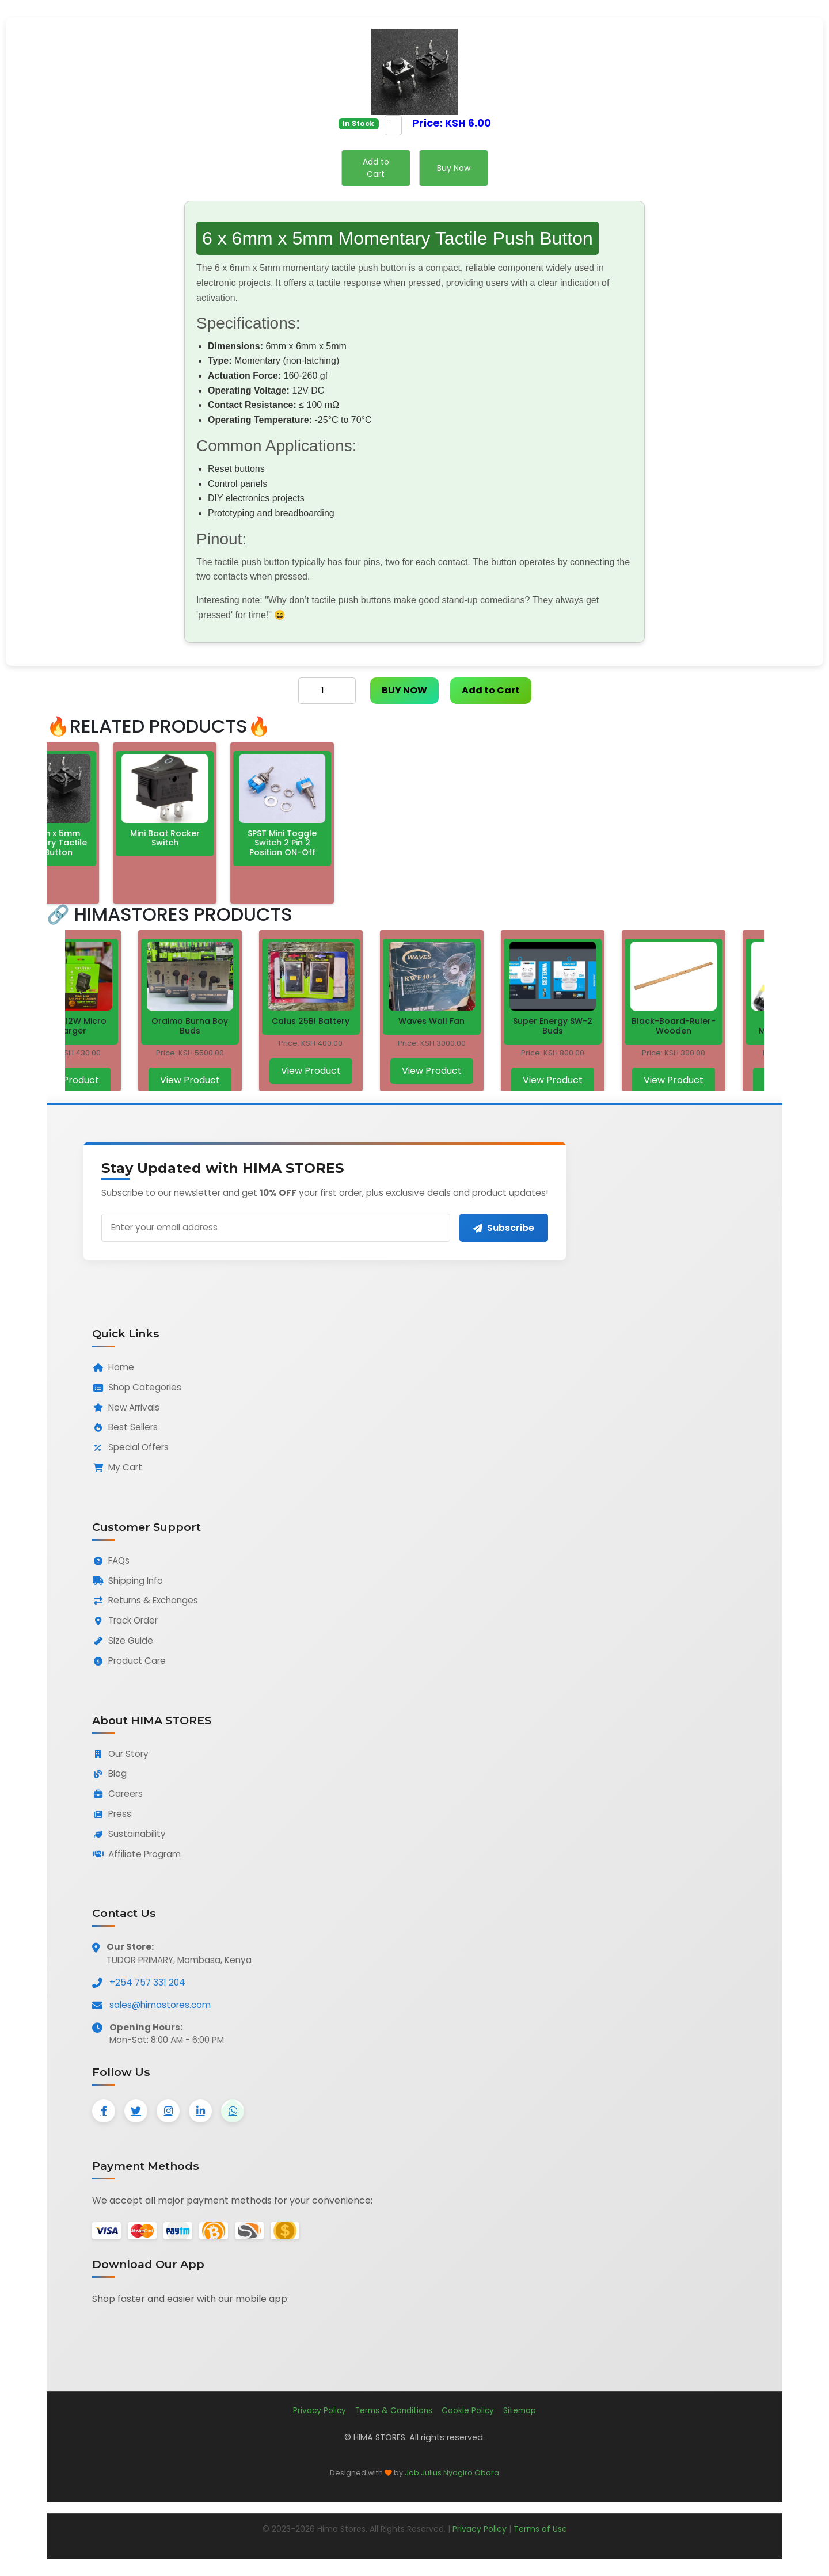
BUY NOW (404, 690)
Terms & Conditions (393, 2410)
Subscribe (503, 1227)
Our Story (120, 1754)
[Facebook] (103, 2110)
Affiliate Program (136, 1854)
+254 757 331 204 (147, 1982)
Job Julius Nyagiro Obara (452, 2473)
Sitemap (519, 2410)
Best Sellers (125, 1427)
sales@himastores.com (160, 2005)
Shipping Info (127, 1581)
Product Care (129, 1661)
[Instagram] (168, 2110)
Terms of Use (540, 2529)
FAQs (111, 1560)
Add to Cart (376, 168)
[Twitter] (135, 2110)
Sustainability (129, 1834)
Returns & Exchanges (145, 1600)
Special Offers (130, 1447)
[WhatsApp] (232, 2110)
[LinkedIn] (200, 2110)
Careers (117, 1794)
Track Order (125, 1620)
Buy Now (453, 168)
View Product (70, 1080)
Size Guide (122, 1640)
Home (113, 1367)
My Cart (117, 1467)
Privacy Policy (319, 2410)
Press (111, 1814)
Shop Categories (136, 1387)
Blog (109, 1773)
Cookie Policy (468, 2410)
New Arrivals (125, 1407)
